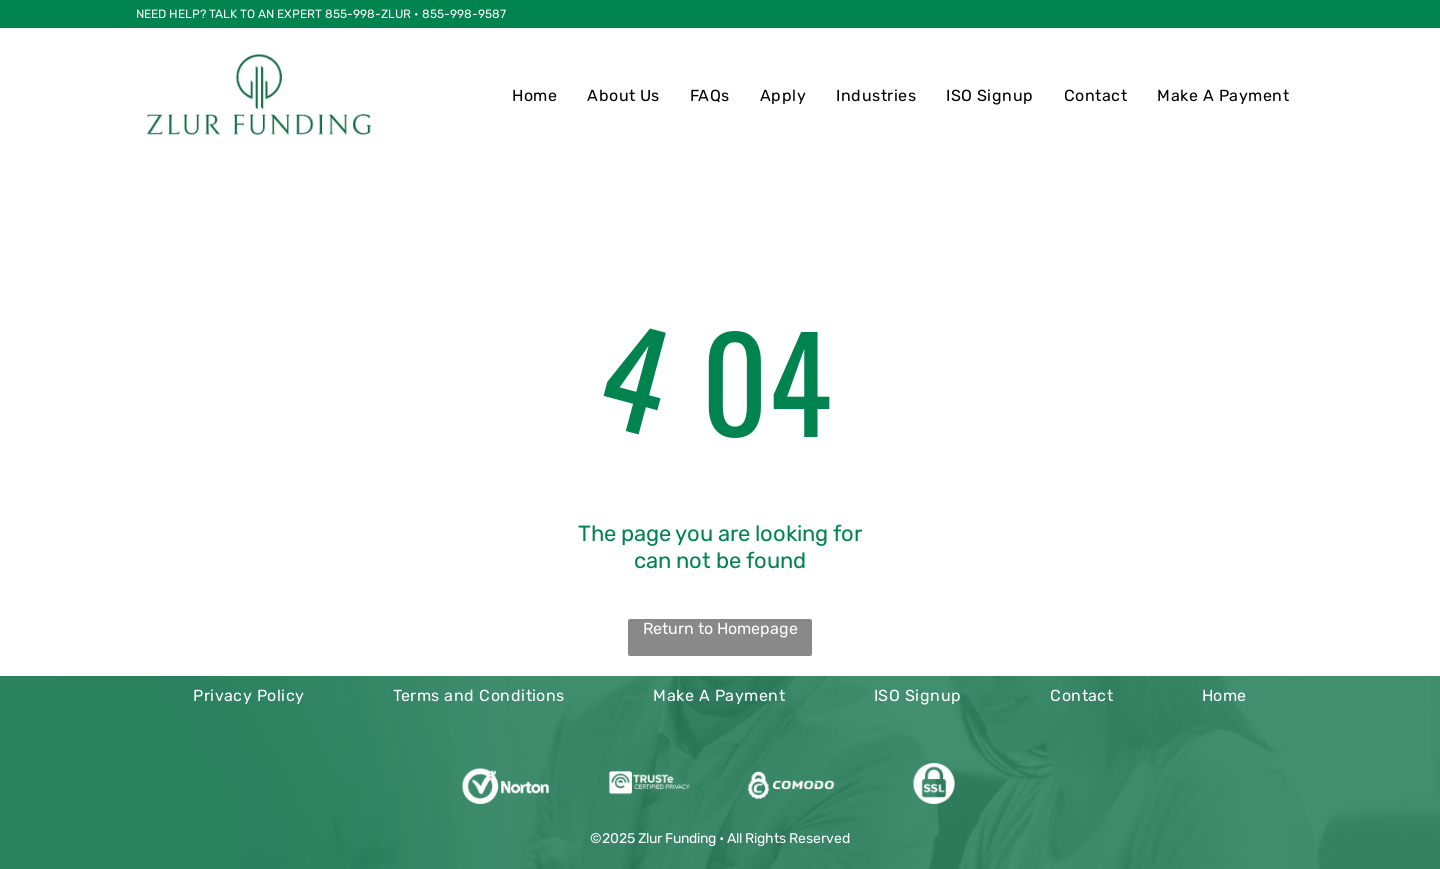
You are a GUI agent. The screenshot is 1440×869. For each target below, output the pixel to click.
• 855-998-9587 (460, 14)
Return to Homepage (720, 628)
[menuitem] (534, 95)
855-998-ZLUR (368, 14)
